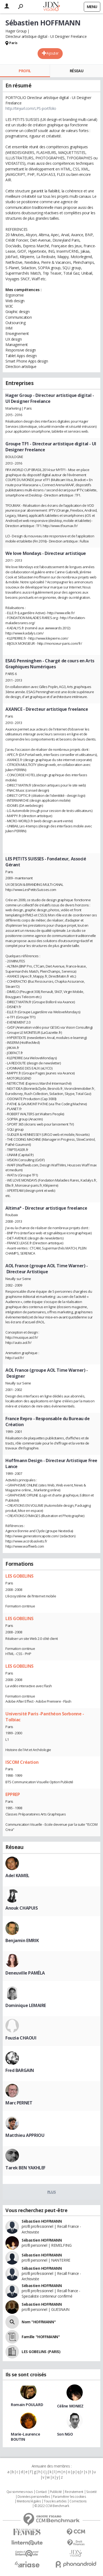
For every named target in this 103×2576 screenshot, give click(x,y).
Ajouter (52, 53)
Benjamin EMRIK (22, 1940)
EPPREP (12, 1794)
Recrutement (74, 2492)
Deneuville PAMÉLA (25, 1973)
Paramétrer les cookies (69, 2497)
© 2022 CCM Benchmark (51, 2506)
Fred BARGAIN (19, 2070)
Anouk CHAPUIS (21, 1908)
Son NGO (65, 2434)
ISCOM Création (21, 1762)
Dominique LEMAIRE (25, 2005)
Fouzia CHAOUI (20, 2038)
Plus (51, 2191)
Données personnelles (34, 2497)
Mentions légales (29, 2501)
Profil (25, 70)
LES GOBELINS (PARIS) (41, 2351)
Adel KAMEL (17, 1875)
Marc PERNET (18, 2103)
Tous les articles (55, 2501)
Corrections (77, 2501)
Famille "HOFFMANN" (41, 2336)
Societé (91, 2492)
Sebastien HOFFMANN (42, 2304)
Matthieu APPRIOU (24, 2135)
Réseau (76, 70)
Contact (41, 2492)
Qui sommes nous (19, 2492)
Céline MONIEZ (70, 2406)
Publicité (56, 2492)
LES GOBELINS (19, 1576)
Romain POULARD (27, 2404)
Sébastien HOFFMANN (42, 2221)
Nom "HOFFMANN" (39, 2321)
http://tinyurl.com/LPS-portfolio (30, 108)
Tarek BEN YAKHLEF (25, 2168)
